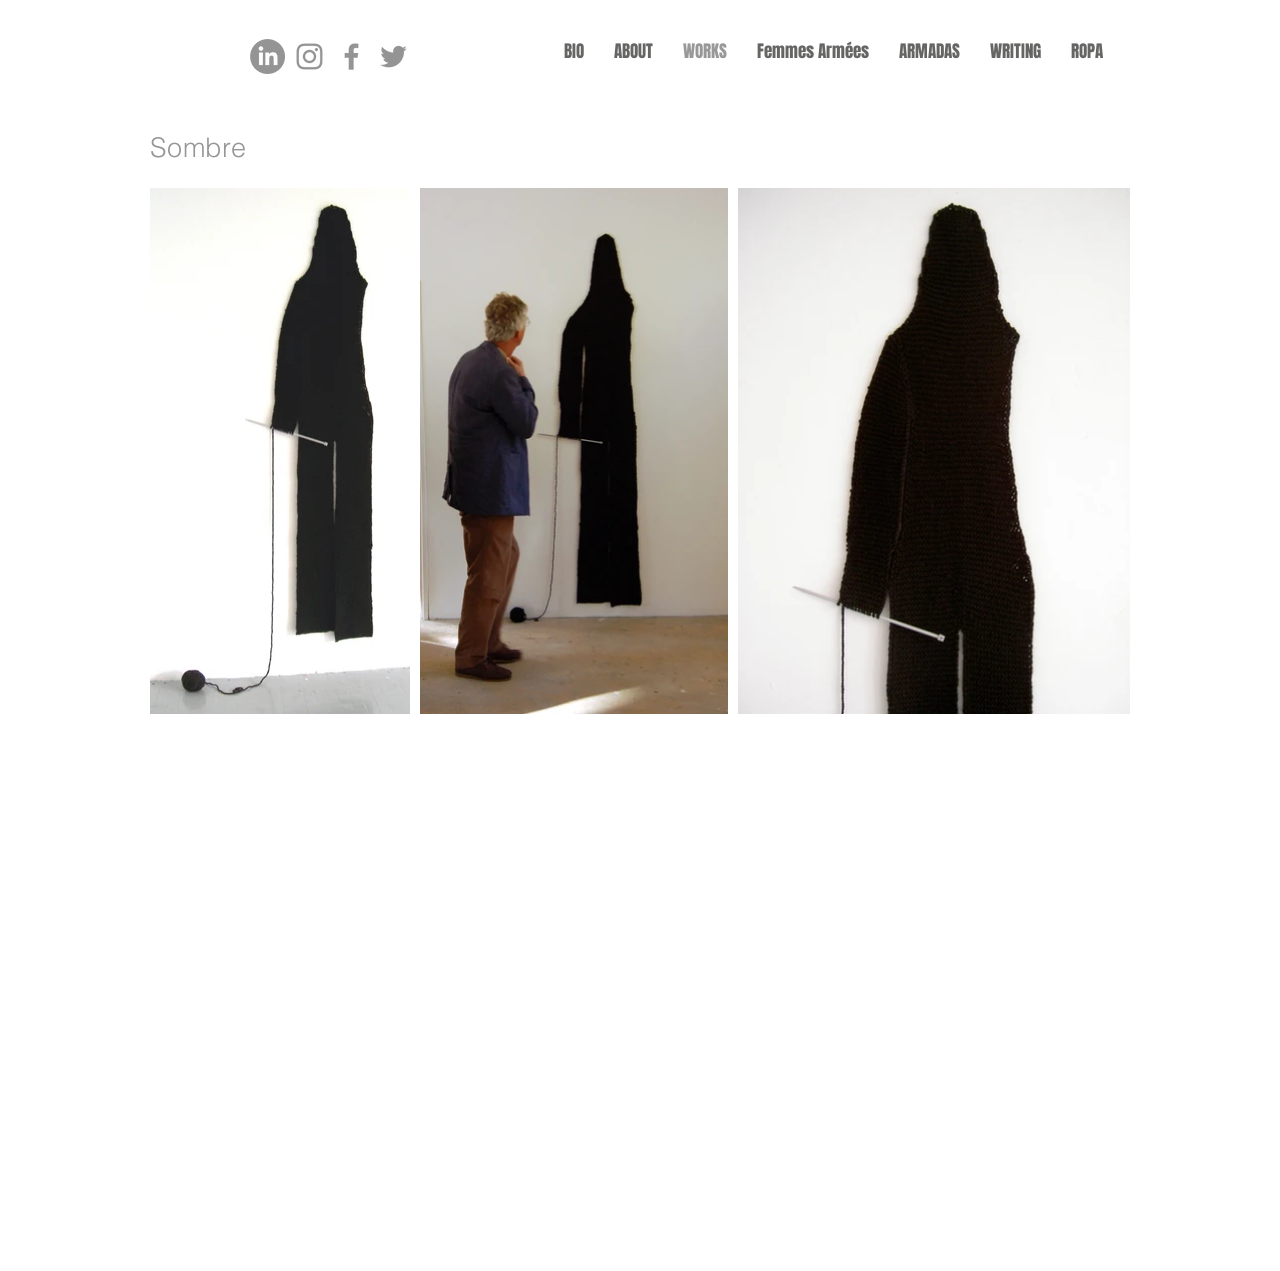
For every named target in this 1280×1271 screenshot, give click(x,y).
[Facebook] (351, 56)
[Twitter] (393, 56)
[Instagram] (309, 56)
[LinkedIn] (267, 56)
